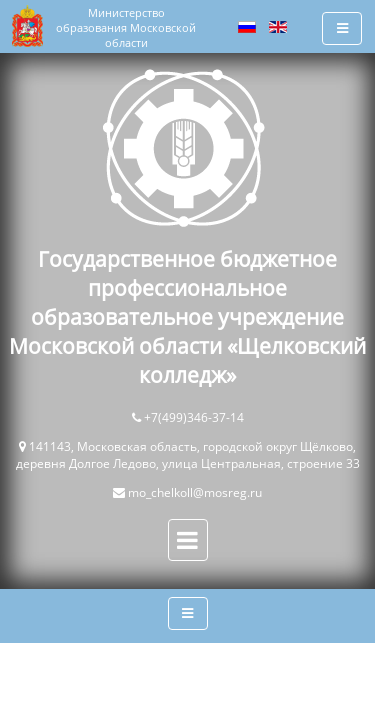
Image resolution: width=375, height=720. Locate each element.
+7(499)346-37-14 (194, 417)
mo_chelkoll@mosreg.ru (195, 492)
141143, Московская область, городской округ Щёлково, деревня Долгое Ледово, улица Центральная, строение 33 (188, 455)
